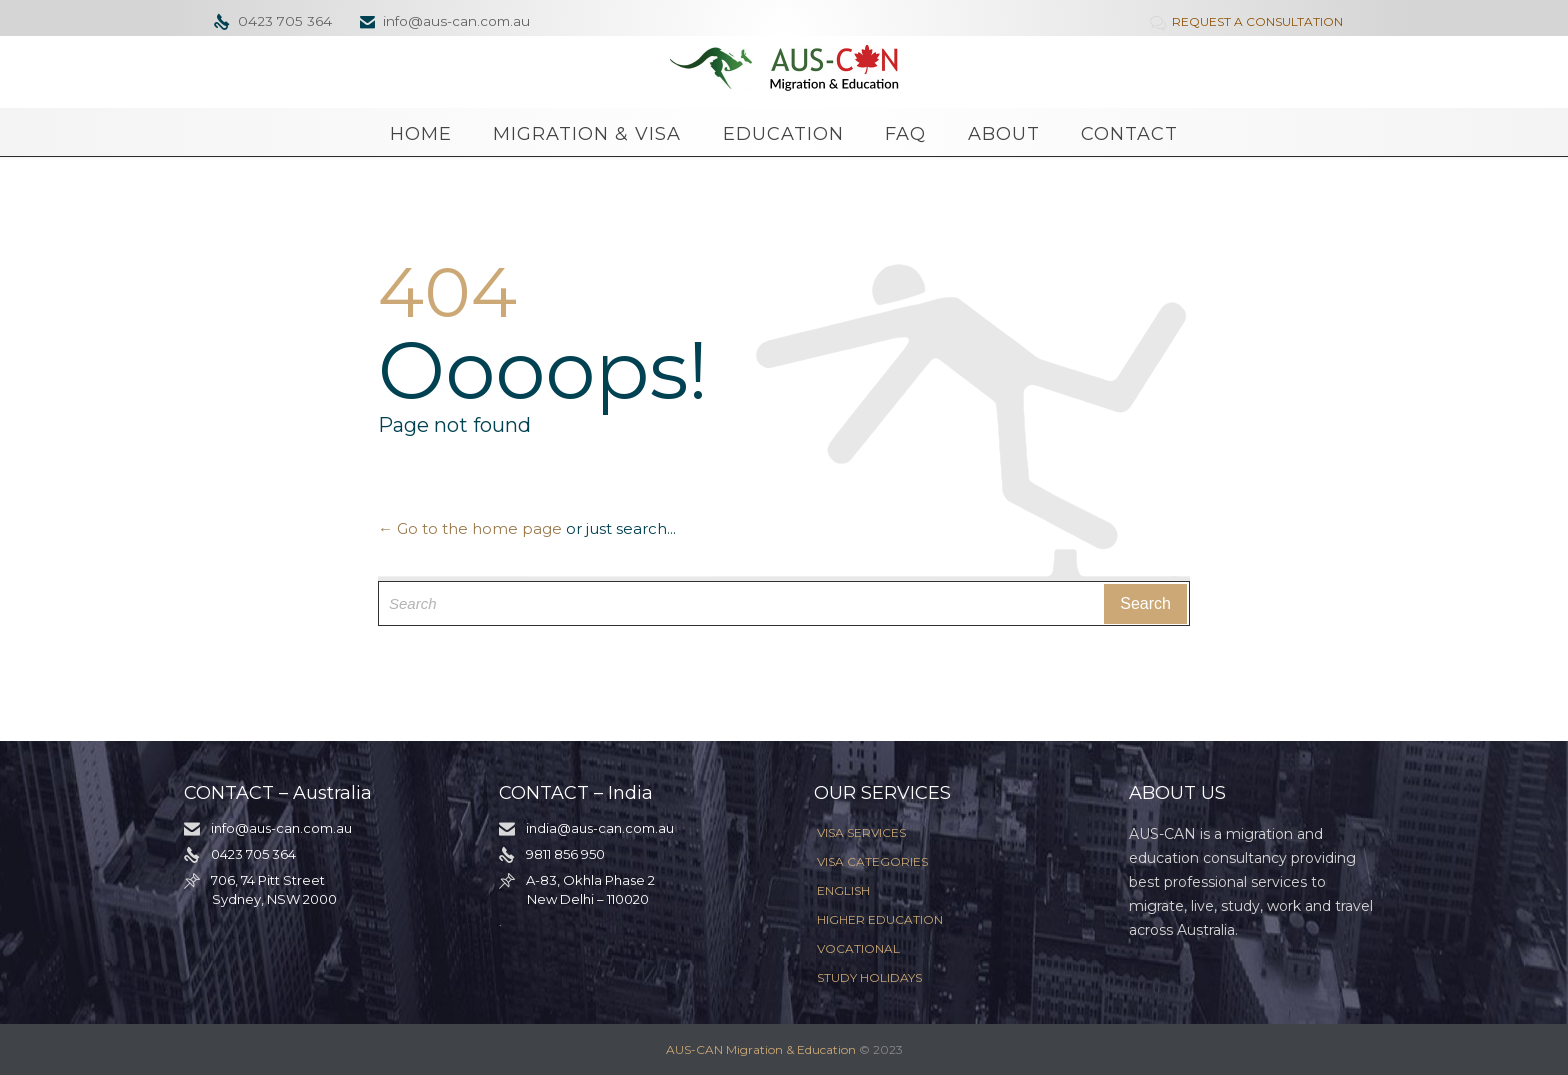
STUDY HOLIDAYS (869, 977)
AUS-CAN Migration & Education (761, 1049)
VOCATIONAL (858, 948)
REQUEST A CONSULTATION (1248, 21)
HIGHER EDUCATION (880, 919)
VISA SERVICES (861, 832)
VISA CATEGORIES (872, 861)
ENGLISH (843, 890)
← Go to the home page (470, 528)
